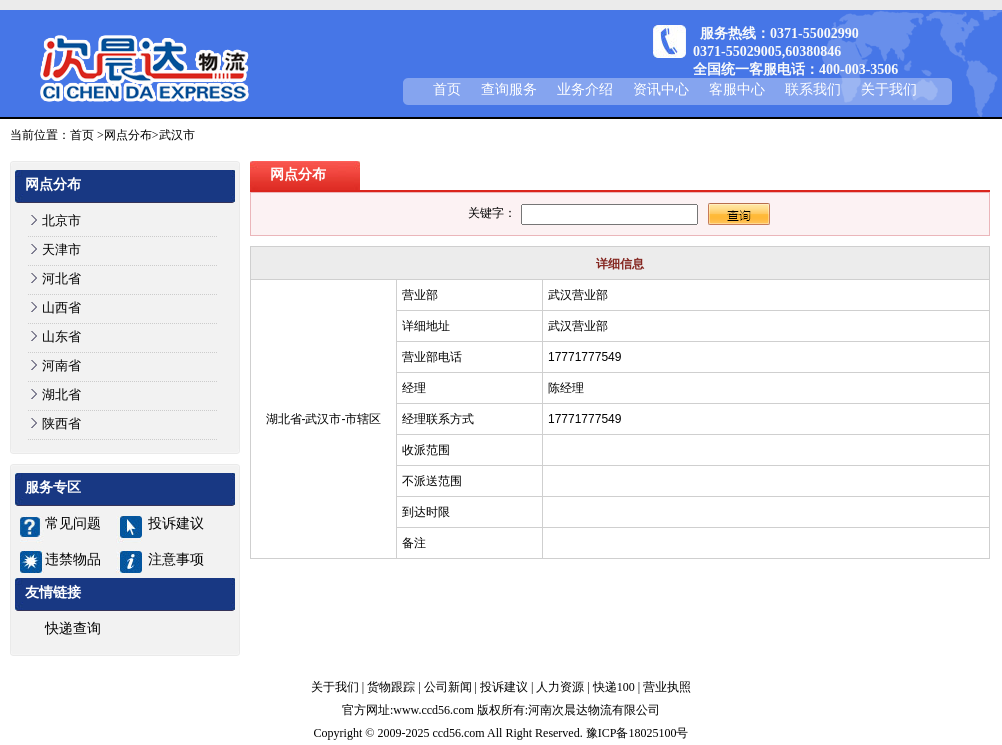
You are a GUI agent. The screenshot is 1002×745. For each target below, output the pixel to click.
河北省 (61, 278)
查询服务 (509, 89)
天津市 (61, 249)
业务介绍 (585, 89)
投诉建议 (176, 523)
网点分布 (128, 135)
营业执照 (667, 687)
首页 (447, 89)
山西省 (61, 307)
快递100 (614, 687)
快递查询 (73, 628)
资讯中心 (661, 89)
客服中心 (737, 89)
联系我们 (813, 89)
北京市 (61, 220)
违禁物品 (73, 559)
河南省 (61, 365)
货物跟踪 (391, 687)
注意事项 (176, 559)
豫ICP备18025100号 (637, 733)
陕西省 (61, 423)
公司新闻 (448, 687)
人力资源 (560, 687)
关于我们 (889, 89)
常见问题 (73, 523)
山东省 (61, 336)
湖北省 (61, 394)
